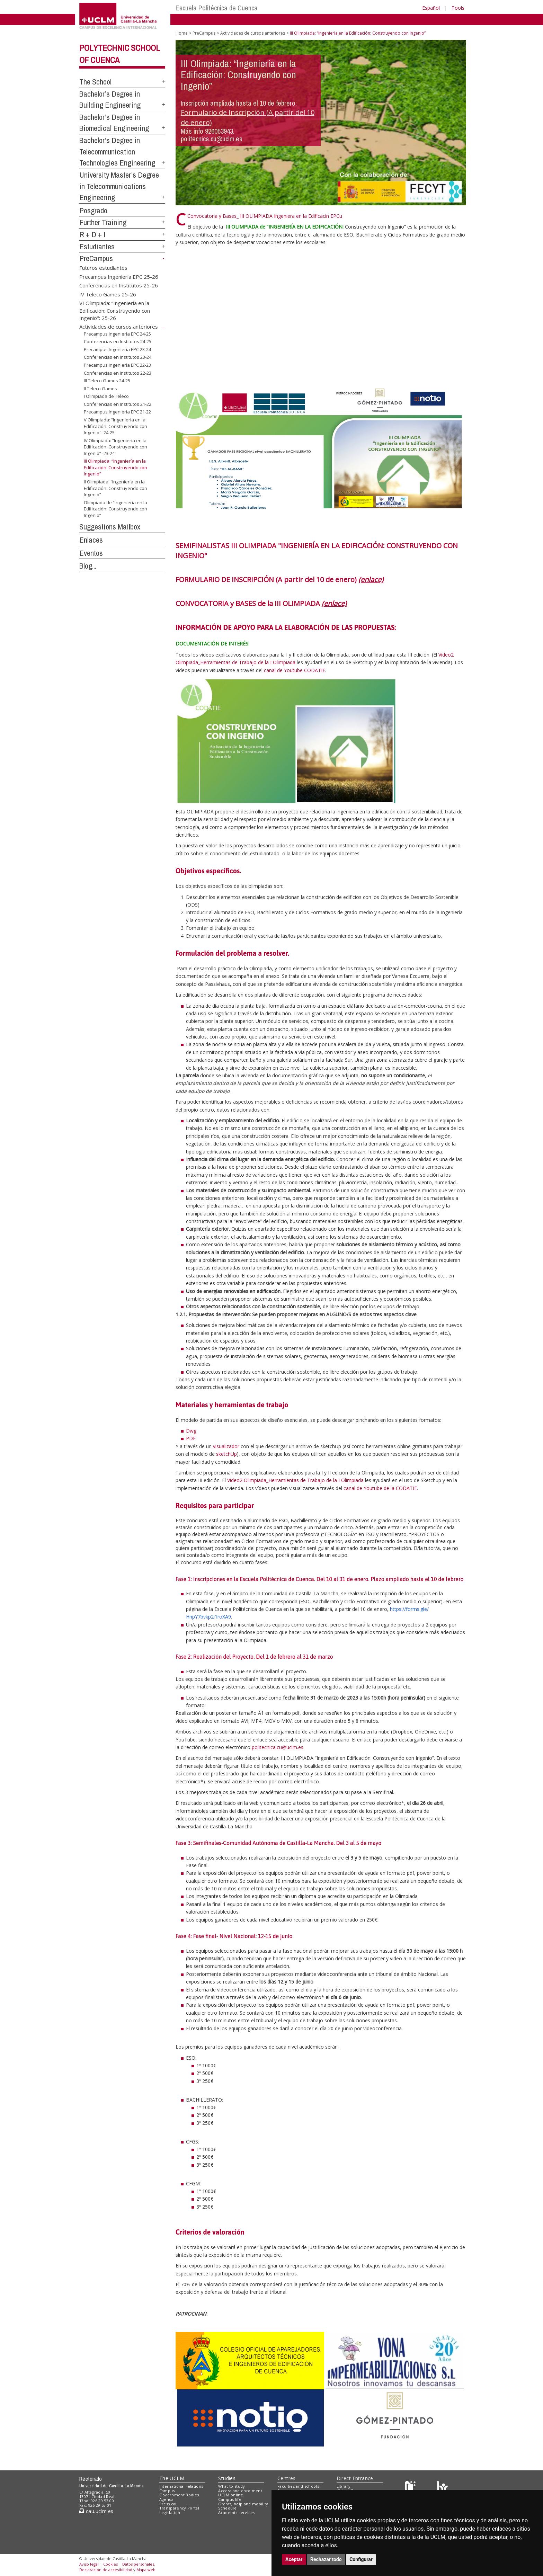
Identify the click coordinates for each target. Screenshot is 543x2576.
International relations (181, 2486)
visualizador (226, 1446)
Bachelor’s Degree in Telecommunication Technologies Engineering (117, 151)
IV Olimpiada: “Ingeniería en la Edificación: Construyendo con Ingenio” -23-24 (115, 446)
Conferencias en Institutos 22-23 (117, 373)
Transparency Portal (179, 2508)
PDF (191, 1438)
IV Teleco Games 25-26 (107, 294)
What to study (231, 2486)
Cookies (110, 2564)
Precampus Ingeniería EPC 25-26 (118, 276)
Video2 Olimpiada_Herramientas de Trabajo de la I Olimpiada (295, 1480)
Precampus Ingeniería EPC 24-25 (117, 334)
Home (182, 33)
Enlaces (91, 540)
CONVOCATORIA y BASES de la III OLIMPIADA (261, 603)
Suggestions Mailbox (109, 527)
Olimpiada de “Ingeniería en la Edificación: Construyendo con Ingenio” (115, 508)
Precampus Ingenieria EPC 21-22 (117, 412)
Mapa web (145, 2569)
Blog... (87, 566)
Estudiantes (97, 246)
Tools (458, 8)
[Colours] (442, 2487)
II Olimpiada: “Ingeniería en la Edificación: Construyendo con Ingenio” (115, 488)
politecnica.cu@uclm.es (277, 1747)
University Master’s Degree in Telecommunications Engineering (119, 186)
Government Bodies (179, 2494)
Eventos (91, 553)
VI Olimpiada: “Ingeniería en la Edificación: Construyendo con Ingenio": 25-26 (114, 310)
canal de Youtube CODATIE (294, 670)
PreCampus (96, 258)
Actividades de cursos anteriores (118, 326)
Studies (226, 2478)
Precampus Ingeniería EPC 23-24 (117, 349)
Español (431, 8)
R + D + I (92, 234)
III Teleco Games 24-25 (107, 380)
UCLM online (230, 2494)
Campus (167, 2490)
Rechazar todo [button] (326, 2559)
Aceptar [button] (294, 2559)
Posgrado (93, 210)
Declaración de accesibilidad (105, 2569)
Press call (168, 2503)
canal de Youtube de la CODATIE (380, 1488)
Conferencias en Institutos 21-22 (117, 404)
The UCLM (171, 2478)
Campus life (229, 2499)
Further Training (102, 222)
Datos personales (138, 2564)
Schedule (227, 2508)
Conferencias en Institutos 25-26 (118, 285)
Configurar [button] (361, 2559)
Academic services (236, 2512)
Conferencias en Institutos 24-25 (117, 341)
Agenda (166, 2499)
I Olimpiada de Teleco (106, 396)
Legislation (169, 2512)
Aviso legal (89, 2564)
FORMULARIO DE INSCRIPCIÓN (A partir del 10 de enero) (279, 579)
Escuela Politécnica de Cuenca (217, 7)
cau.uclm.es (96, 2511)
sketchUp (226, 1454)
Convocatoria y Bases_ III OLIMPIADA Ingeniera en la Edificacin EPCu (264, 216)
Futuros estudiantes (103, 267)
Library (343, 2486)
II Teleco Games (100, 388)
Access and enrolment (240, 2490)
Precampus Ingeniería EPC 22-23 (117, 365)
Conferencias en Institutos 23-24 (117, 357)
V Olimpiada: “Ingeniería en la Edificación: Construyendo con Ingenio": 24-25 (115, 426)
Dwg (191, 1430)
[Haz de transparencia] (411, 2487)
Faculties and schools (298, 2486)
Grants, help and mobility (243, 2503)
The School (95, 82)
